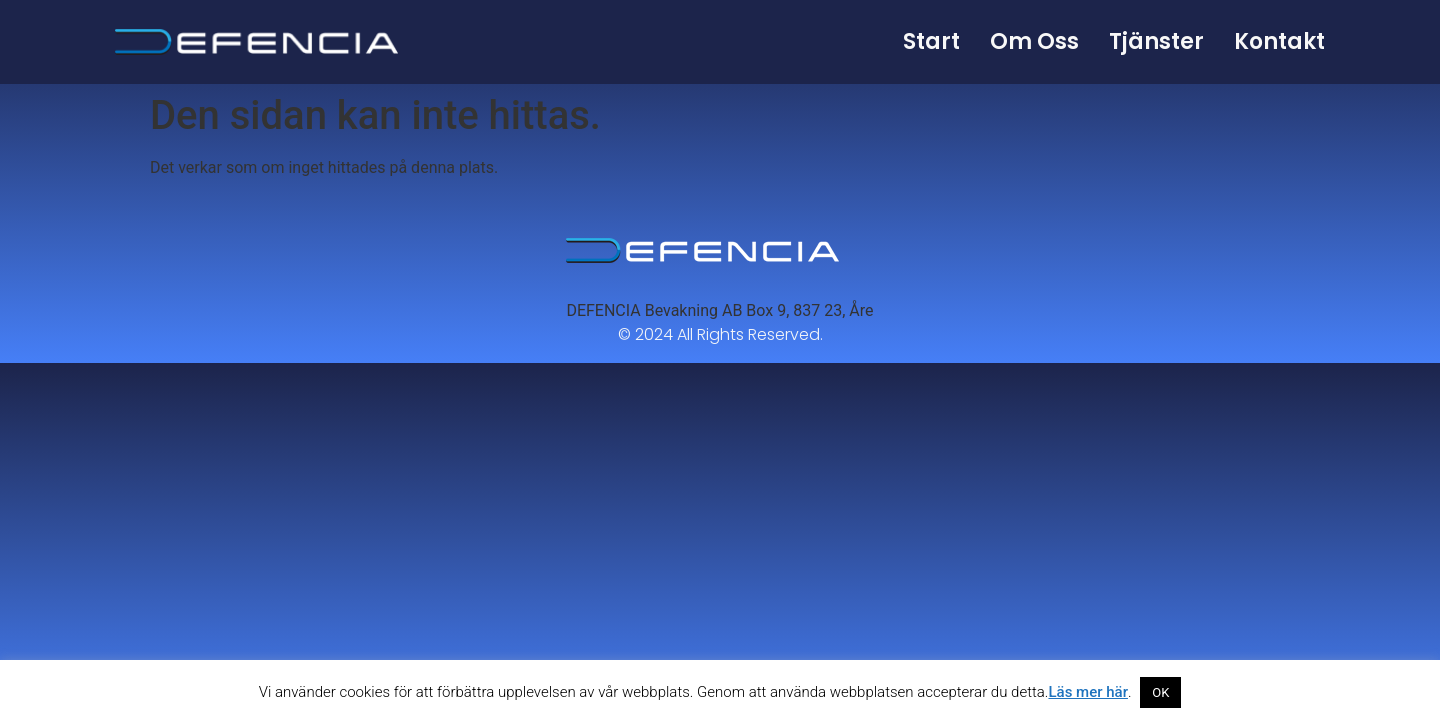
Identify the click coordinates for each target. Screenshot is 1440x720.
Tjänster (1156, 41)
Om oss (1034, 41)
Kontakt (1279, 41)
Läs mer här (1088, 692)
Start (931, 41)
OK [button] (1160, 692)
